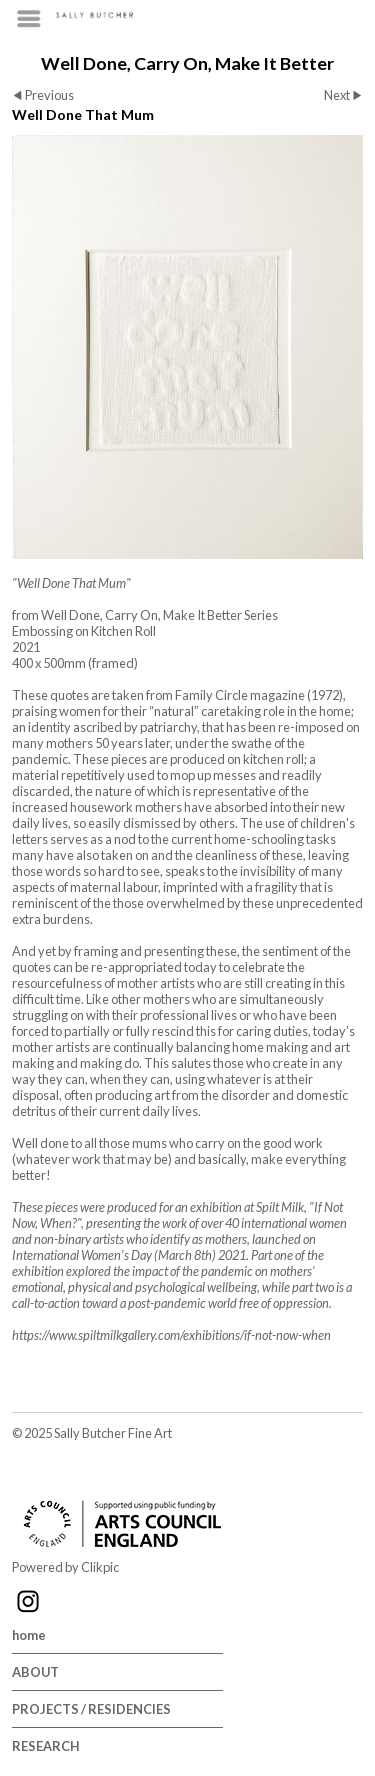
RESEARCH (46, 1746)
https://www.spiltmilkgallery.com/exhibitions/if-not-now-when (171, 1335)
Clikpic (100, 1567)
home (29, 1635)
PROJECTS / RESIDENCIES (91, 1709)
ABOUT (35, 1672)
